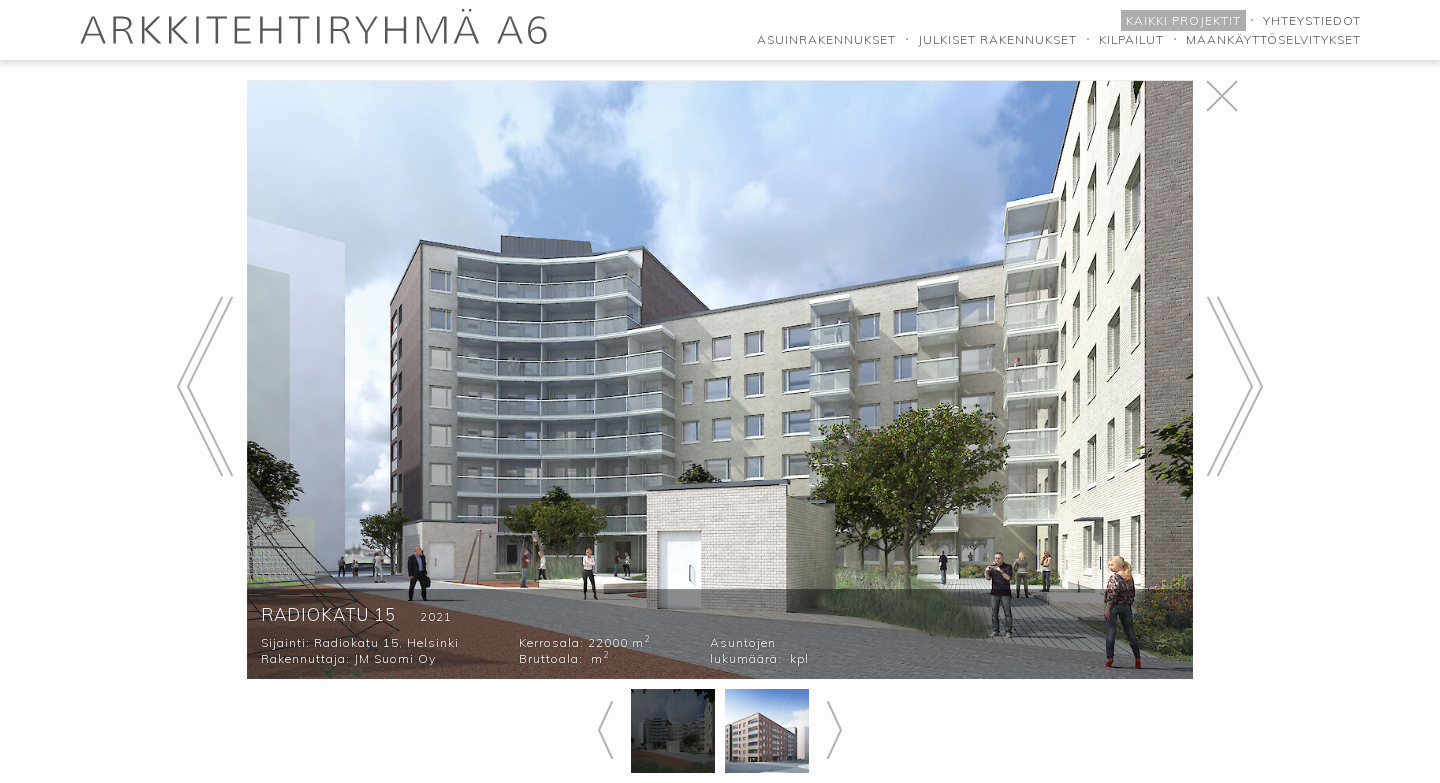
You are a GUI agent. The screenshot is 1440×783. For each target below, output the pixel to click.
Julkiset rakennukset (997, 39)
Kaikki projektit (1183, 20)
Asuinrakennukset (826, 39)
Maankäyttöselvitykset (1273, 39)
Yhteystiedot (1312, 20)
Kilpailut (1131, 39)
